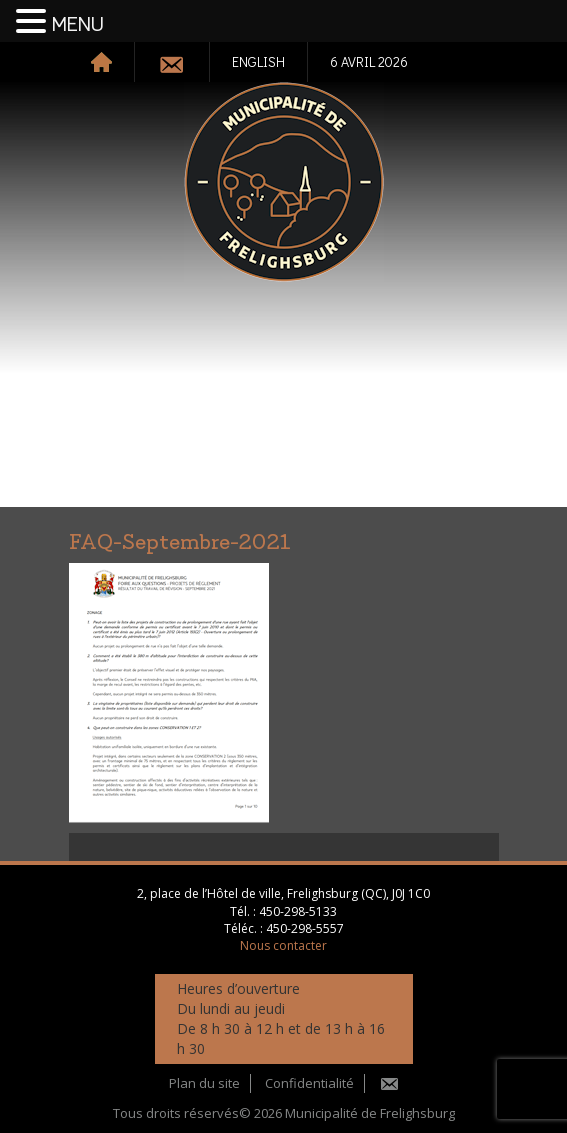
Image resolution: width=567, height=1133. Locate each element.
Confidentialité (309, 1083)
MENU (78, 25)
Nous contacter (283, 945)
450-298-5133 (298, 911)
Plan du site (204, 1083)
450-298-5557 (305, 928)
